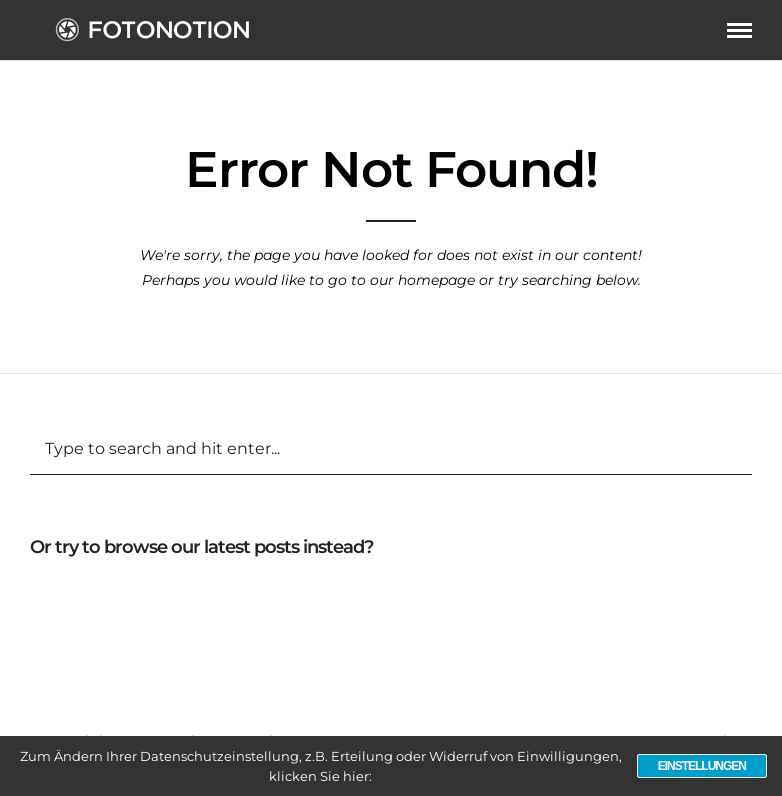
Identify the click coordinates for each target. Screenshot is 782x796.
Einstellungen (702, 766)
